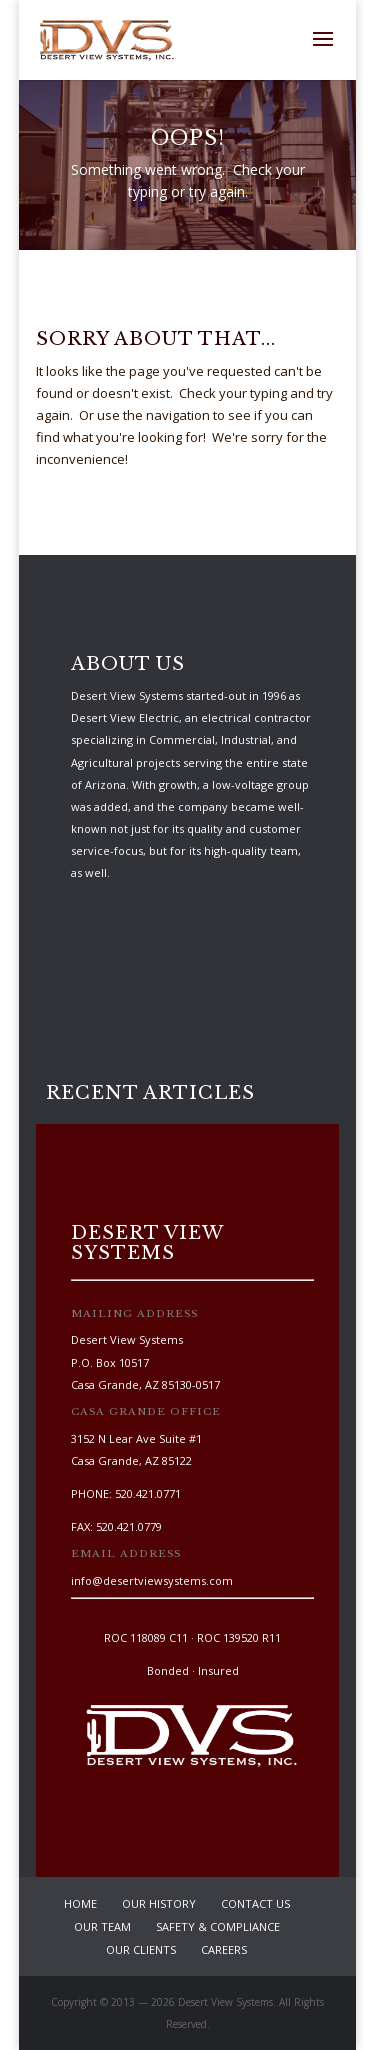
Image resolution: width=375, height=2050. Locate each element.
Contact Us (255, 1903)
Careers (224, 1949)
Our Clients (141, 1949)
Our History (159, 1903)
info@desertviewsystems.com (152, 1580)
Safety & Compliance (218, 1926)
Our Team (102, 1926)
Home (80, 1903)
